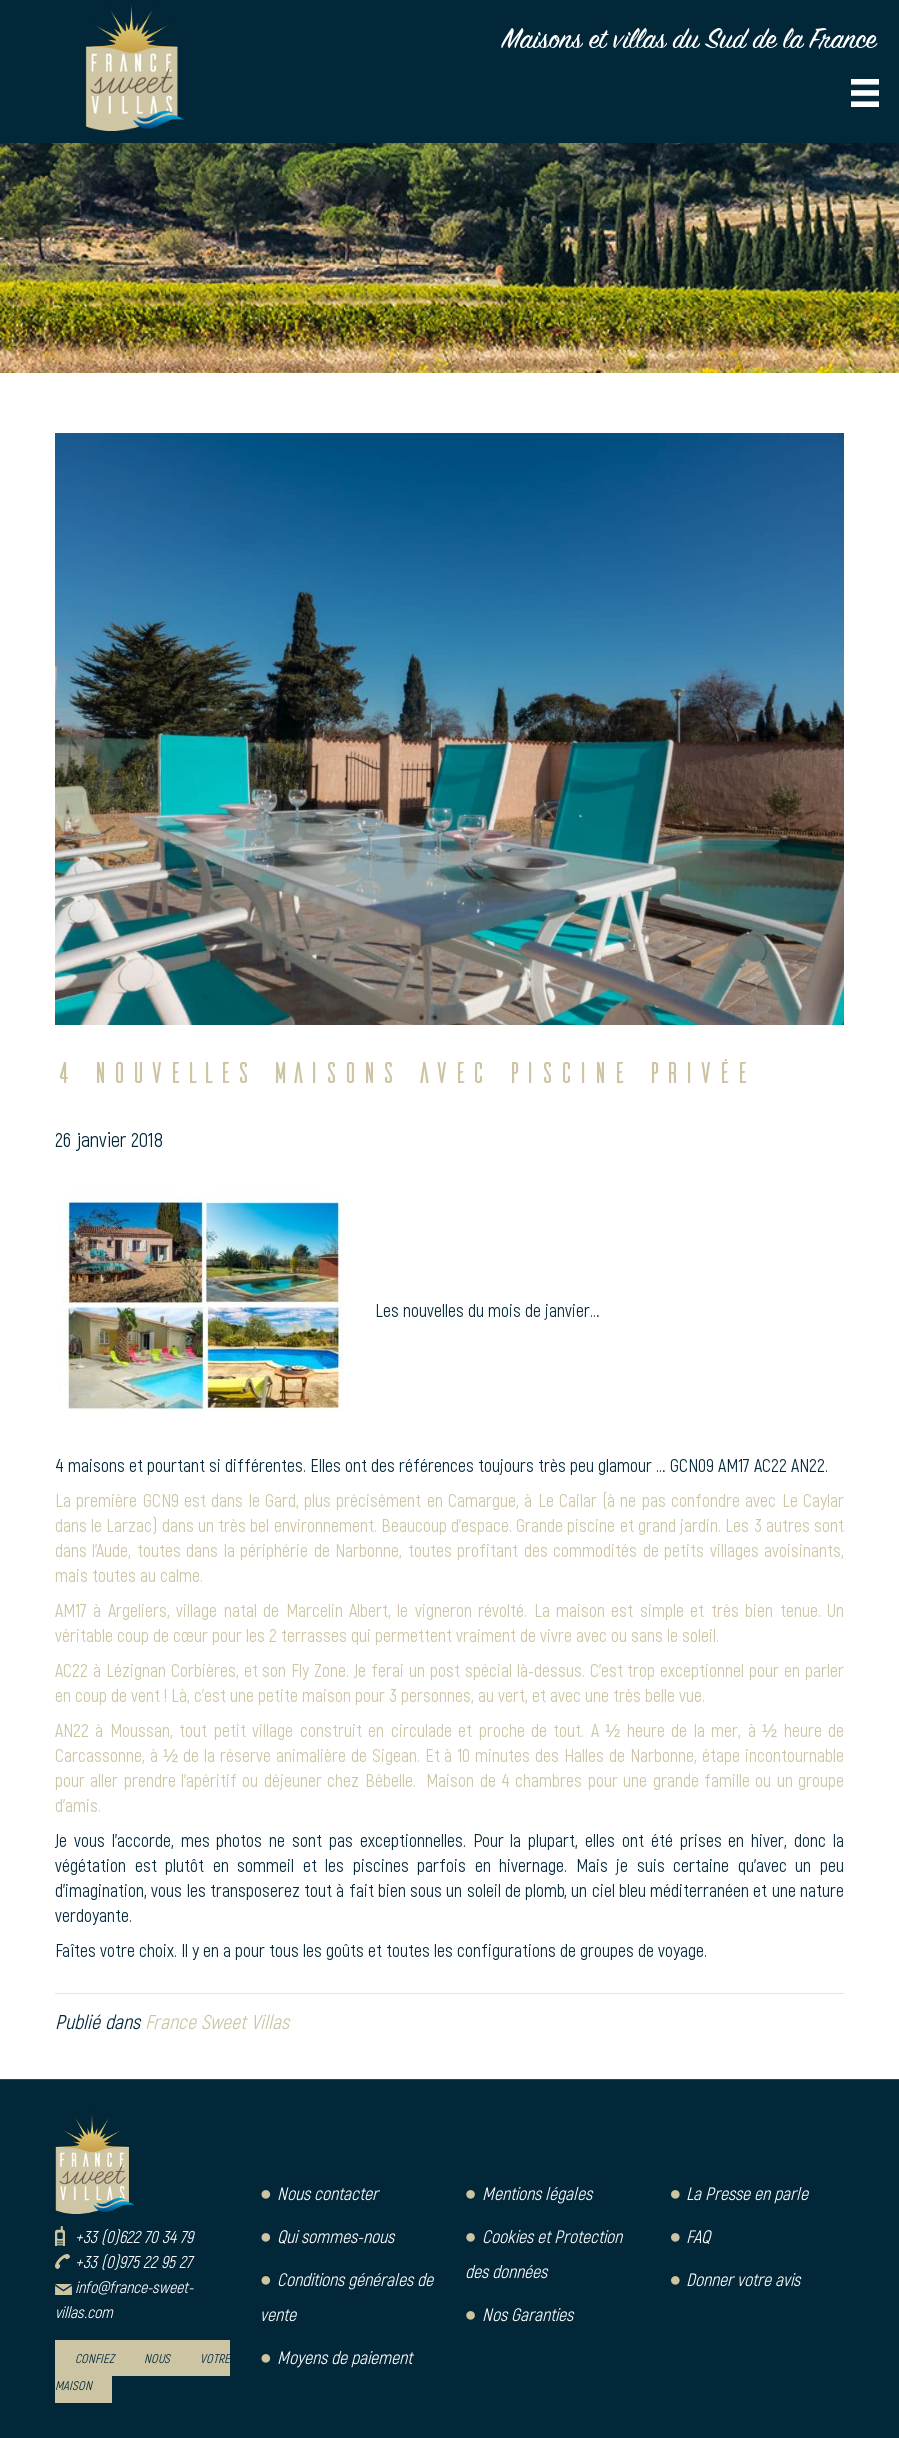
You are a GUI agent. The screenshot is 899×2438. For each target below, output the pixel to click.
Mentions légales (537, 2193)
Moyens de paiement (344, 2357)
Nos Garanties (527, 2314)
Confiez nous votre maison (142, 2371)
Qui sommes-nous (335, 2236)
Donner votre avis (743, 2279)
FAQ (698, 2236)
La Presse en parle (747, 2193)
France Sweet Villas (217, 2021)
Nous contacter (327, 2193)
